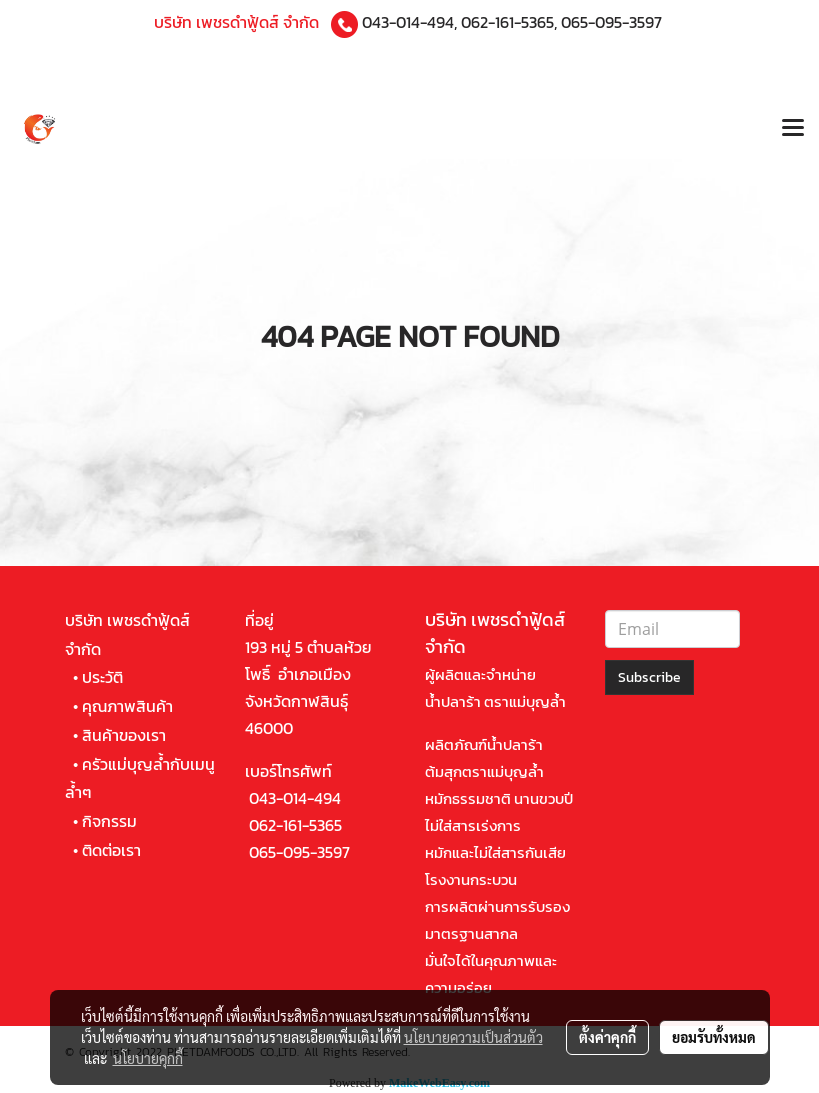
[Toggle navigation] (793, 130)
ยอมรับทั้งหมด (714, 1037)
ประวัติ (102, 677)
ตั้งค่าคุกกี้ (607, 1037)
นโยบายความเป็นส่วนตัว (473, 1037)
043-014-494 (408, 22)
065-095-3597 (611, 22)
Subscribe (649, 677)
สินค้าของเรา (124, 735)
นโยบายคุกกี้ (148, 1058)
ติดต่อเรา (111, 850)
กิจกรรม (109, 821)
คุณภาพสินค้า (127, 706)
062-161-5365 (507, 22)
